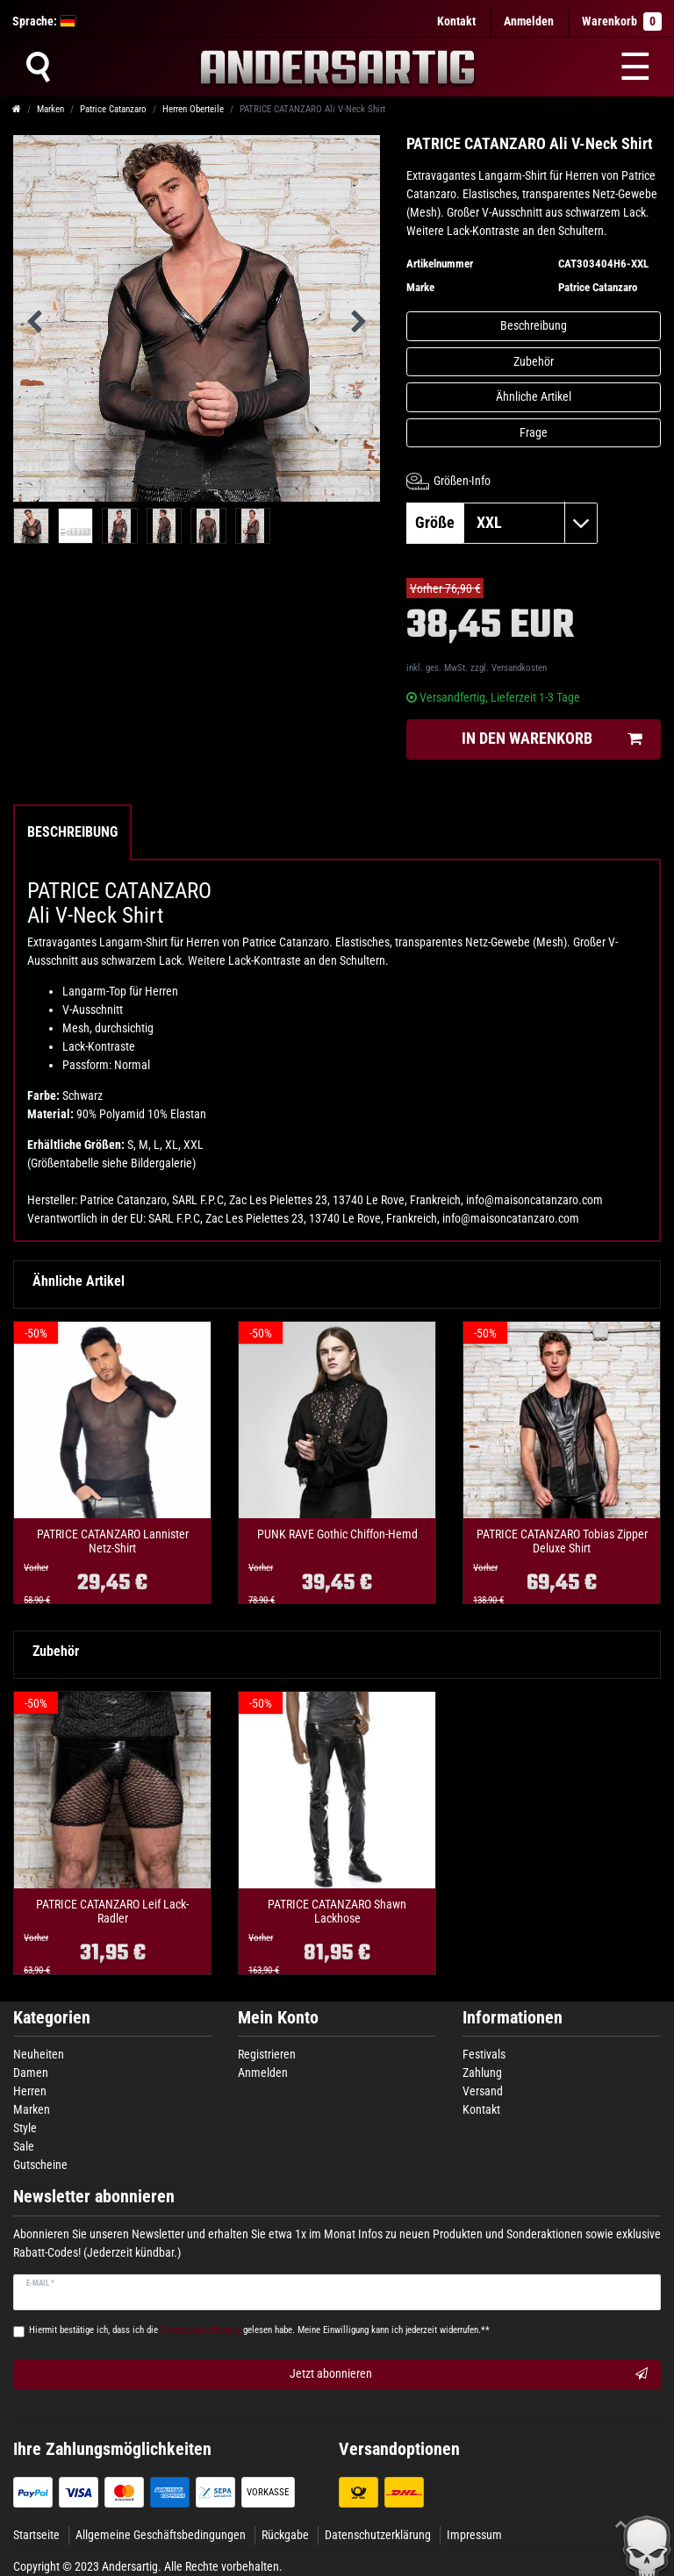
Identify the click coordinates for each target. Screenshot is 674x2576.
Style (25, 2128)
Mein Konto (278, 2018)
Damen (30, 2073)
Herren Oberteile (193, 109)
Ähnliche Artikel (533, 396)
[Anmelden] (528, 21)
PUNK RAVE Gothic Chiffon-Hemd (337, 1534)
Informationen (512, 2018)
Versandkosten (519, 668)
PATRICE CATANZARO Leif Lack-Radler (112, 1911)
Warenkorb (622, 21)
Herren (30, 2091)
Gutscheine (40, 2165)
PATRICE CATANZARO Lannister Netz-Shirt (113, 1541)
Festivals (484, 2054)
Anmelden (263, 2073)
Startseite (36, 2535)
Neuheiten (38, 2054)
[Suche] (37, 66)
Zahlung (482, 2073)
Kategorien (51, 2018)
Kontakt (456, 21)
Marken (50, 109)
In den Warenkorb (552, 739)
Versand (482, 2091)
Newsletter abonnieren (94, 2197)
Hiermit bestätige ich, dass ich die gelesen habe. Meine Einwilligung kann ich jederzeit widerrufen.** (259, 2330)
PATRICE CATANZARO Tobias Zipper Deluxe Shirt (562, 1541)
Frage (534, 432)
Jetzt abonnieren (469, 2374)
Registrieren (267, 2054)
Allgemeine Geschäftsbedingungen (160, 2535)
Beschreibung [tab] (72, 832)
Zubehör (533, 361)
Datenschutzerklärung (378, 2535)
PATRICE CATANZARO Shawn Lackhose (337, 1911)
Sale (23, 2146)
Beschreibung (533, 325)
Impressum (474, 2535)
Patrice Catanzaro (113, 109)
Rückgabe (285, 2535)
